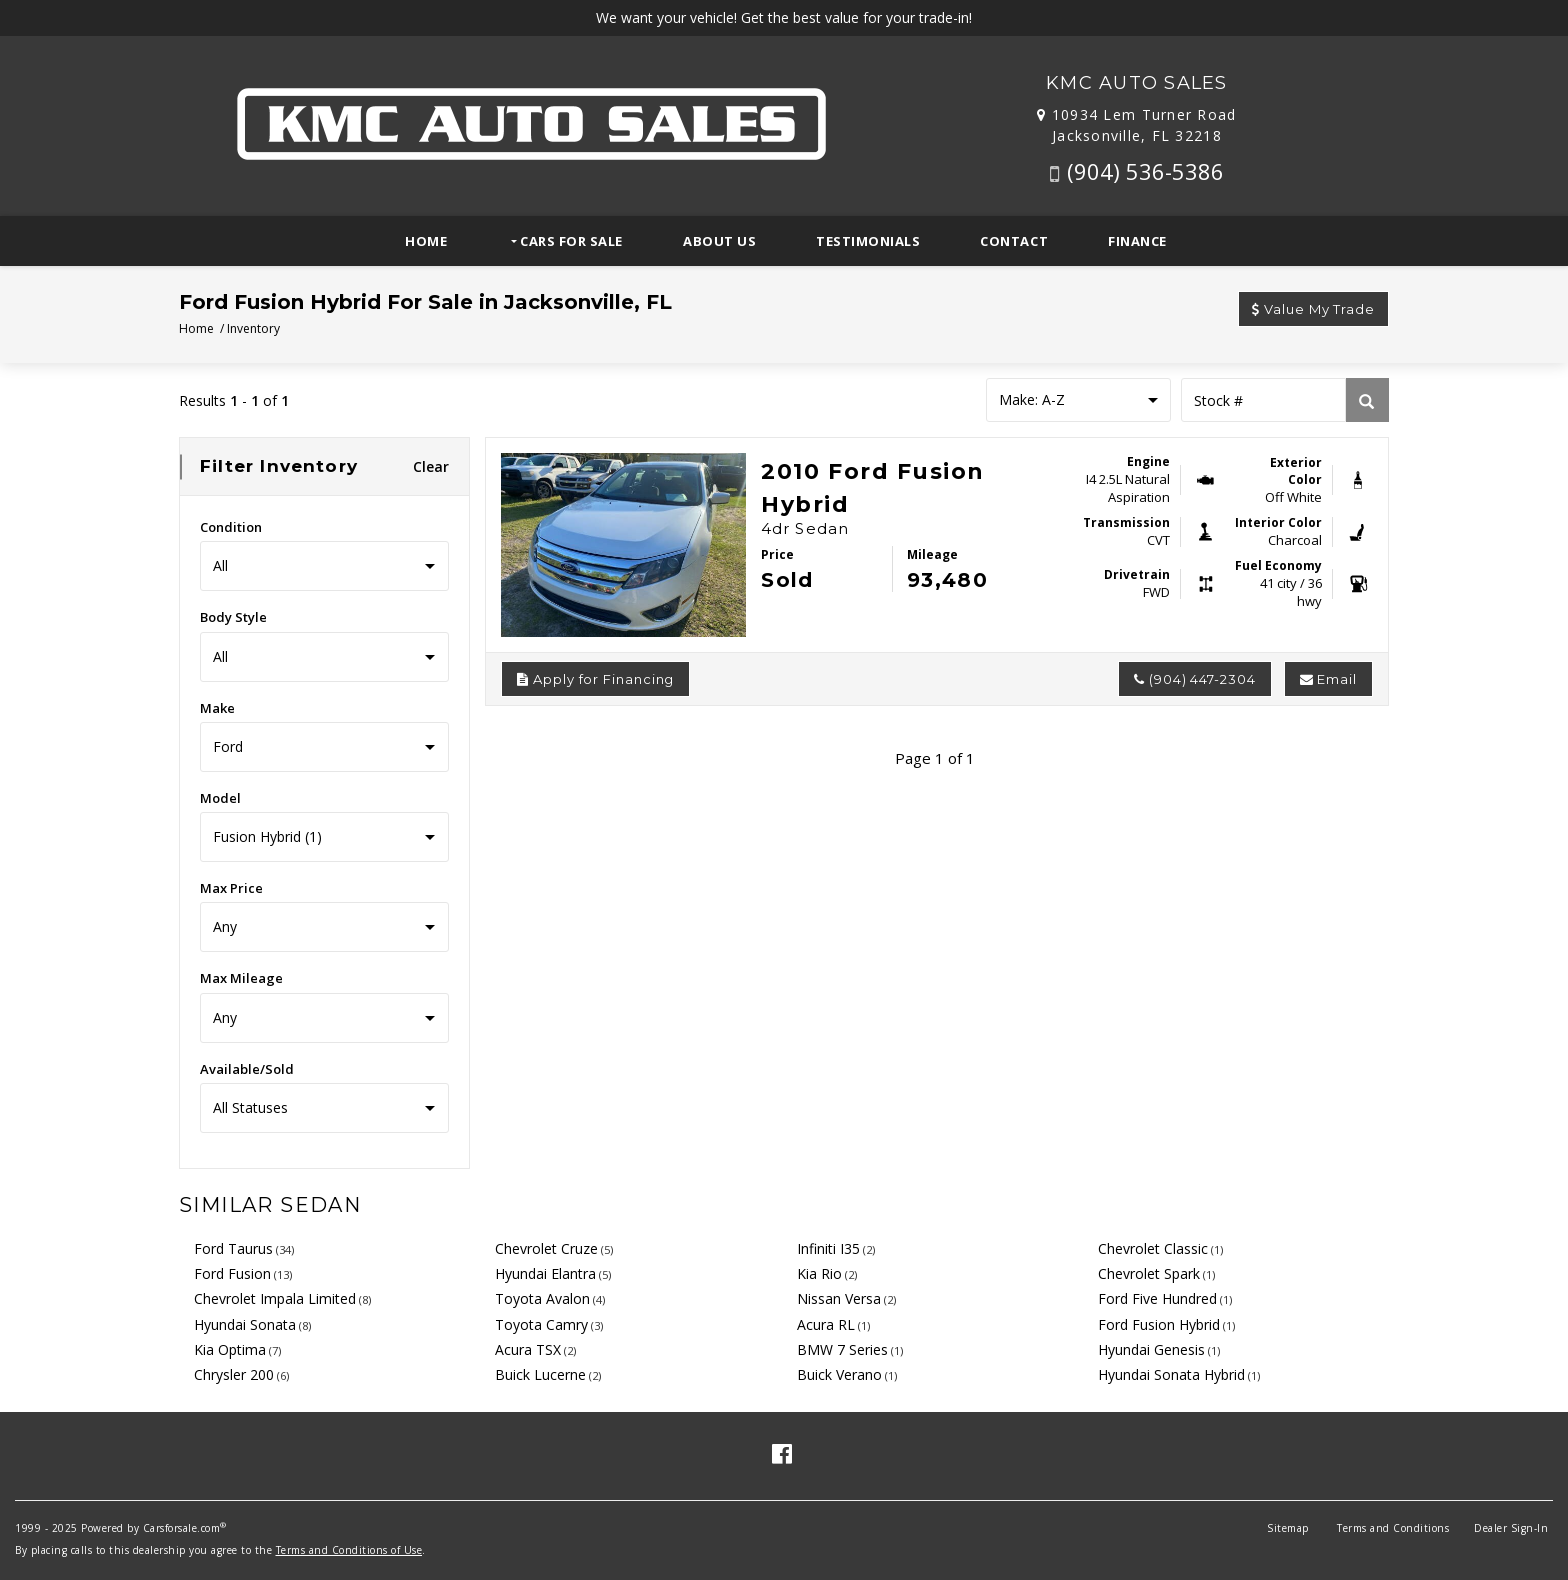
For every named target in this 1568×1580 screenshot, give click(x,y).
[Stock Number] (1263, 400)
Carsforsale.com (182, 1528)
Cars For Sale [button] (570, 241)
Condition (231, 527)
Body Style (233, 617)
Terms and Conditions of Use (349, 1550)
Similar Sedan (270, 1205)
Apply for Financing (595, 679)
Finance (1137, 241)
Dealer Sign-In (1511, 1528)
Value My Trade (1313, 309)
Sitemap (1288, 1528)
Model (220, 798)
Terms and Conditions (1393, 1528)
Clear (431, 466)
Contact (1014, 241)
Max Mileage (241, 978)
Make (217, 708)
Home (426, 241)
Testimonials (868, 241)
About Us (719, 241)
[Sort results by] (1078, 400)
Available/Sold (247, 1069)
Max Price (231, 888)
